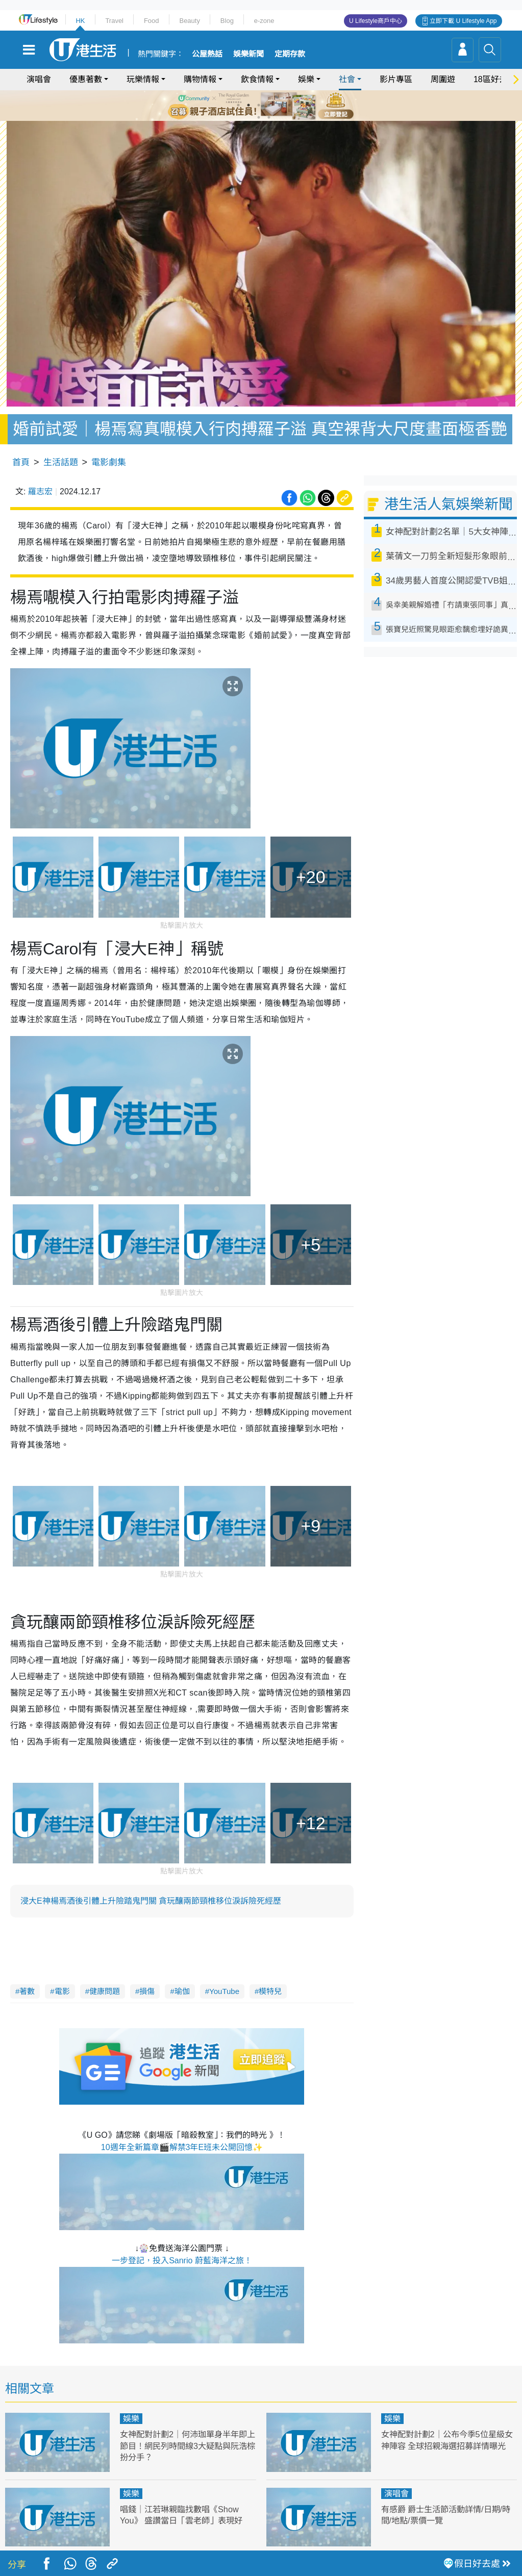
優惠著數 (85, 79)
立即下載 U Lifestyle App (463, 20)
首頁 (21, 440)
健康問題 (104, 1969)
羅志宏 (40, 469)
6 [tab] (289, 105)
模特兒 (270, 1969)
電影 (62, 1969)
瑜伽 (182, 1969)
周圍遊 (443, 79)
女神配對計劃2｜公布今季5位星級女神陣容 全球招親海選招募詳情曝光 (447, 2424)
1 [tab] (238, 105)
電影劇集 (108, 440)
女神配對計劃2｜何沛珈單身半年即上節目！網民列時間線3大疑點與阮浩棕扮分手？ (187, 2424)
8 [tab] (269, 117)
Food (151, 20)
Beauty (189, 20)
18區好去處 (494, 79)
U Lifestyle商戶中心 (375, 20)
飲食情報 (257, 79)
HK (80, 20)
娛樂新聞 (248, 54)
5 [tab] (279, 105)
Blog (227, 20)
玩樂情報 (143, 79)
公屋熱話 (207, 54)
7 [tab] (259, 117)
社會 (347, 79)
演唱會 (39, 79)
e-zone (264, 20)
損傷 (147, 1969)
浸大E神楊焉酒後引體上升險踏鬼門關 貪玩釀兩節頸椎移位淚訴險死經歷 (150, 1879)
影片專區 (396, 79)
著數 (27, 1969)
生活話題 (60, 440)
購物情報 (200, 79)
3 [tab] (259, 105)
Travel (114, 20)
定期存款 (290, 54)
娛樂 (306, 79)
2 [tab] (248, 105)
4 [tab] (269, 105)
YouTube (224, 1969)
